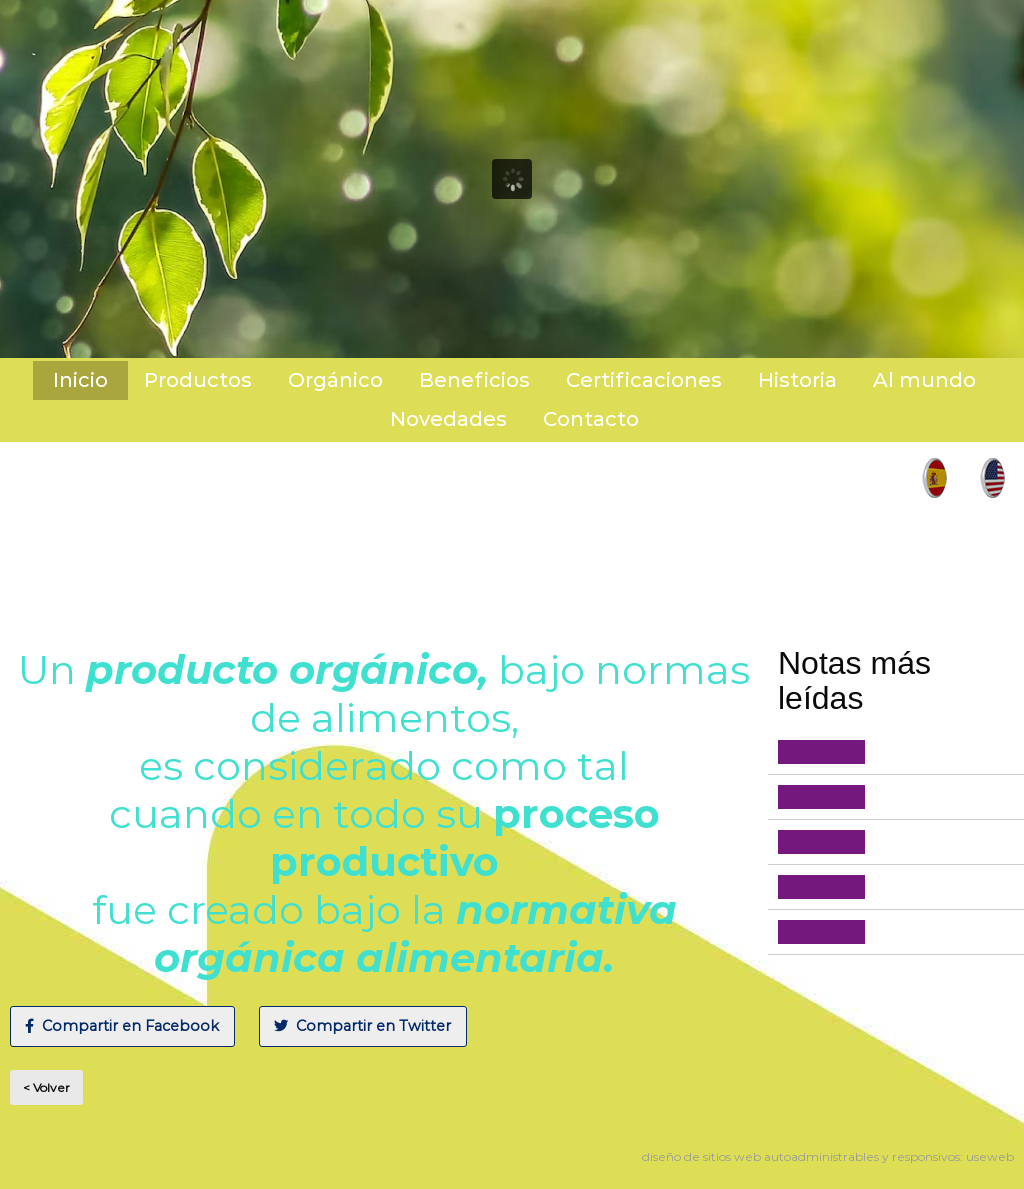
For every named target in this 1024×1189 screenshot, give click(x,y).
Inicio (80, 380)
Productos (198, 380)
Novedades (448, 419)
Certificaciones (644, 380)
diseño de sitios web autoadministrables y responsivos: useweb (828, 1156)
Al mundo (924, 380)
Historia (797, 380)
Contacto (591, 419)
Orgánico (335, 380)
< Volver (46, 1087)
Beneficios (474, 380)
